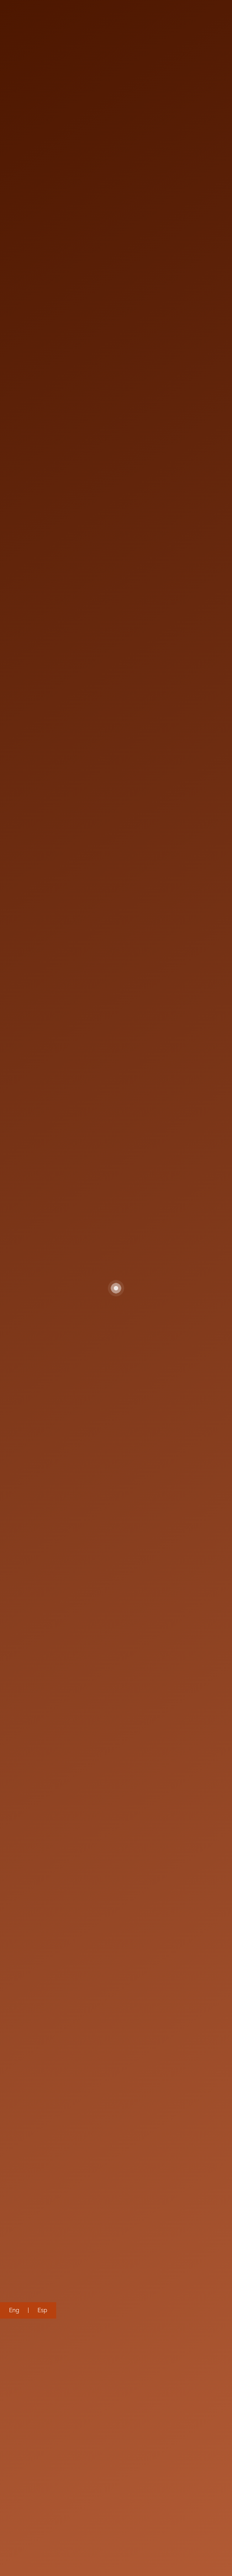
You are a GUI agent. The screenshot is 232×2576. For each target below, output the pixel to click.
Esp (42, 2310)
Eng (14, 2310)
